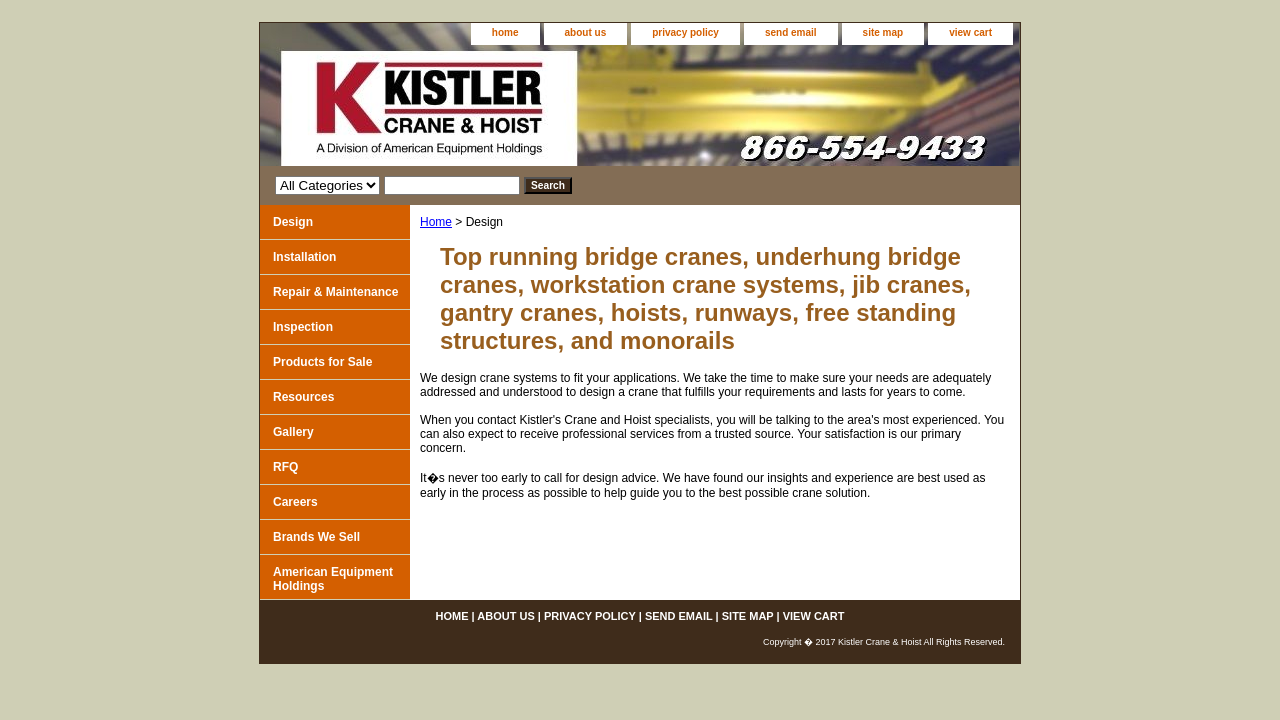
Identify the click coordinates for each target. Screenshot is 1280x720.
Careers (295, 502)
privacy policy (685, 32)
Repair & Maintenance (335, 292)
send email (791, 32)
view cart (970, 32)
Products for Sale (322, 362)
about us (586, 32)
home (505, 32)
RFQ (285, 467)
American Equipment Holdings (333, 579)
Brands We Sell (316, 537)
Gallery (293, 432)
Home (436, 222)
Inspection (303, 327)
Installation (304, 257)
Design (293, 222)
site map (883, 32)
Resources (303, 397)
